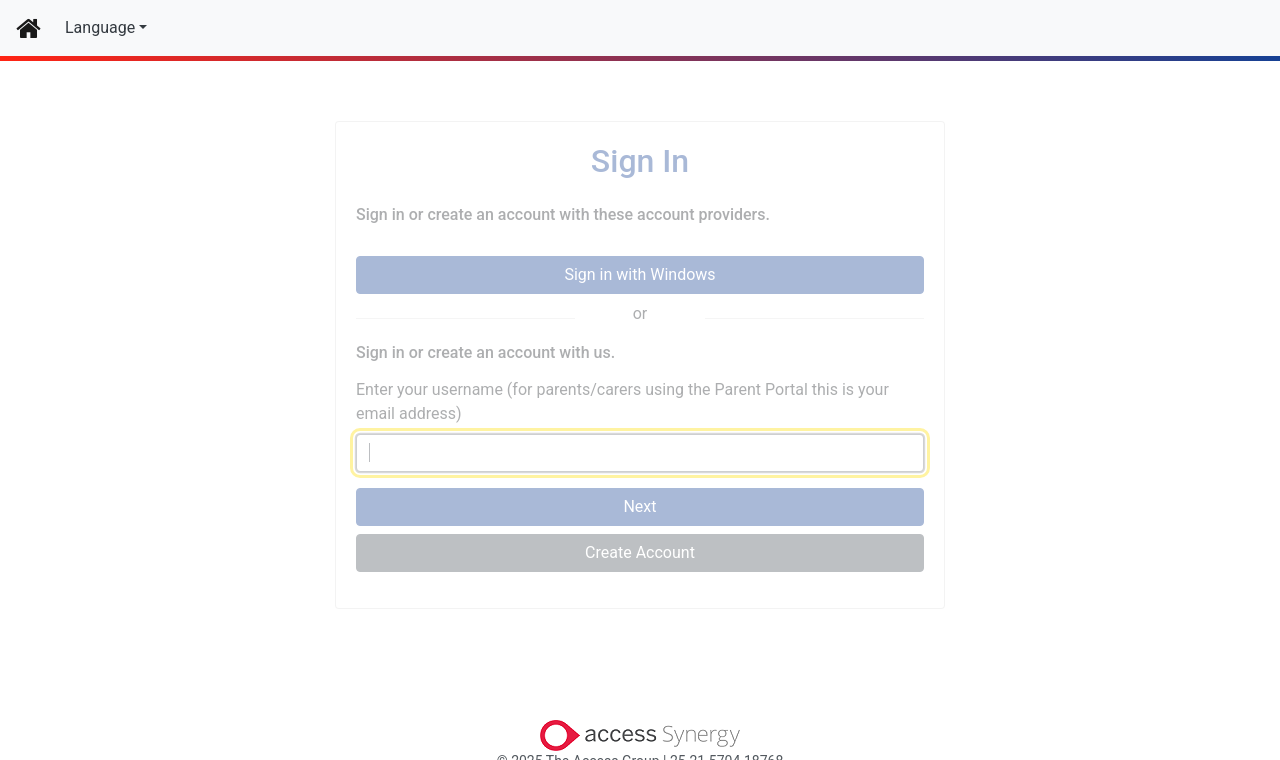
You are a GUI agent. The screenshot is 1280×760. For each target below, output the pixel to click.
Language (100, 27)
